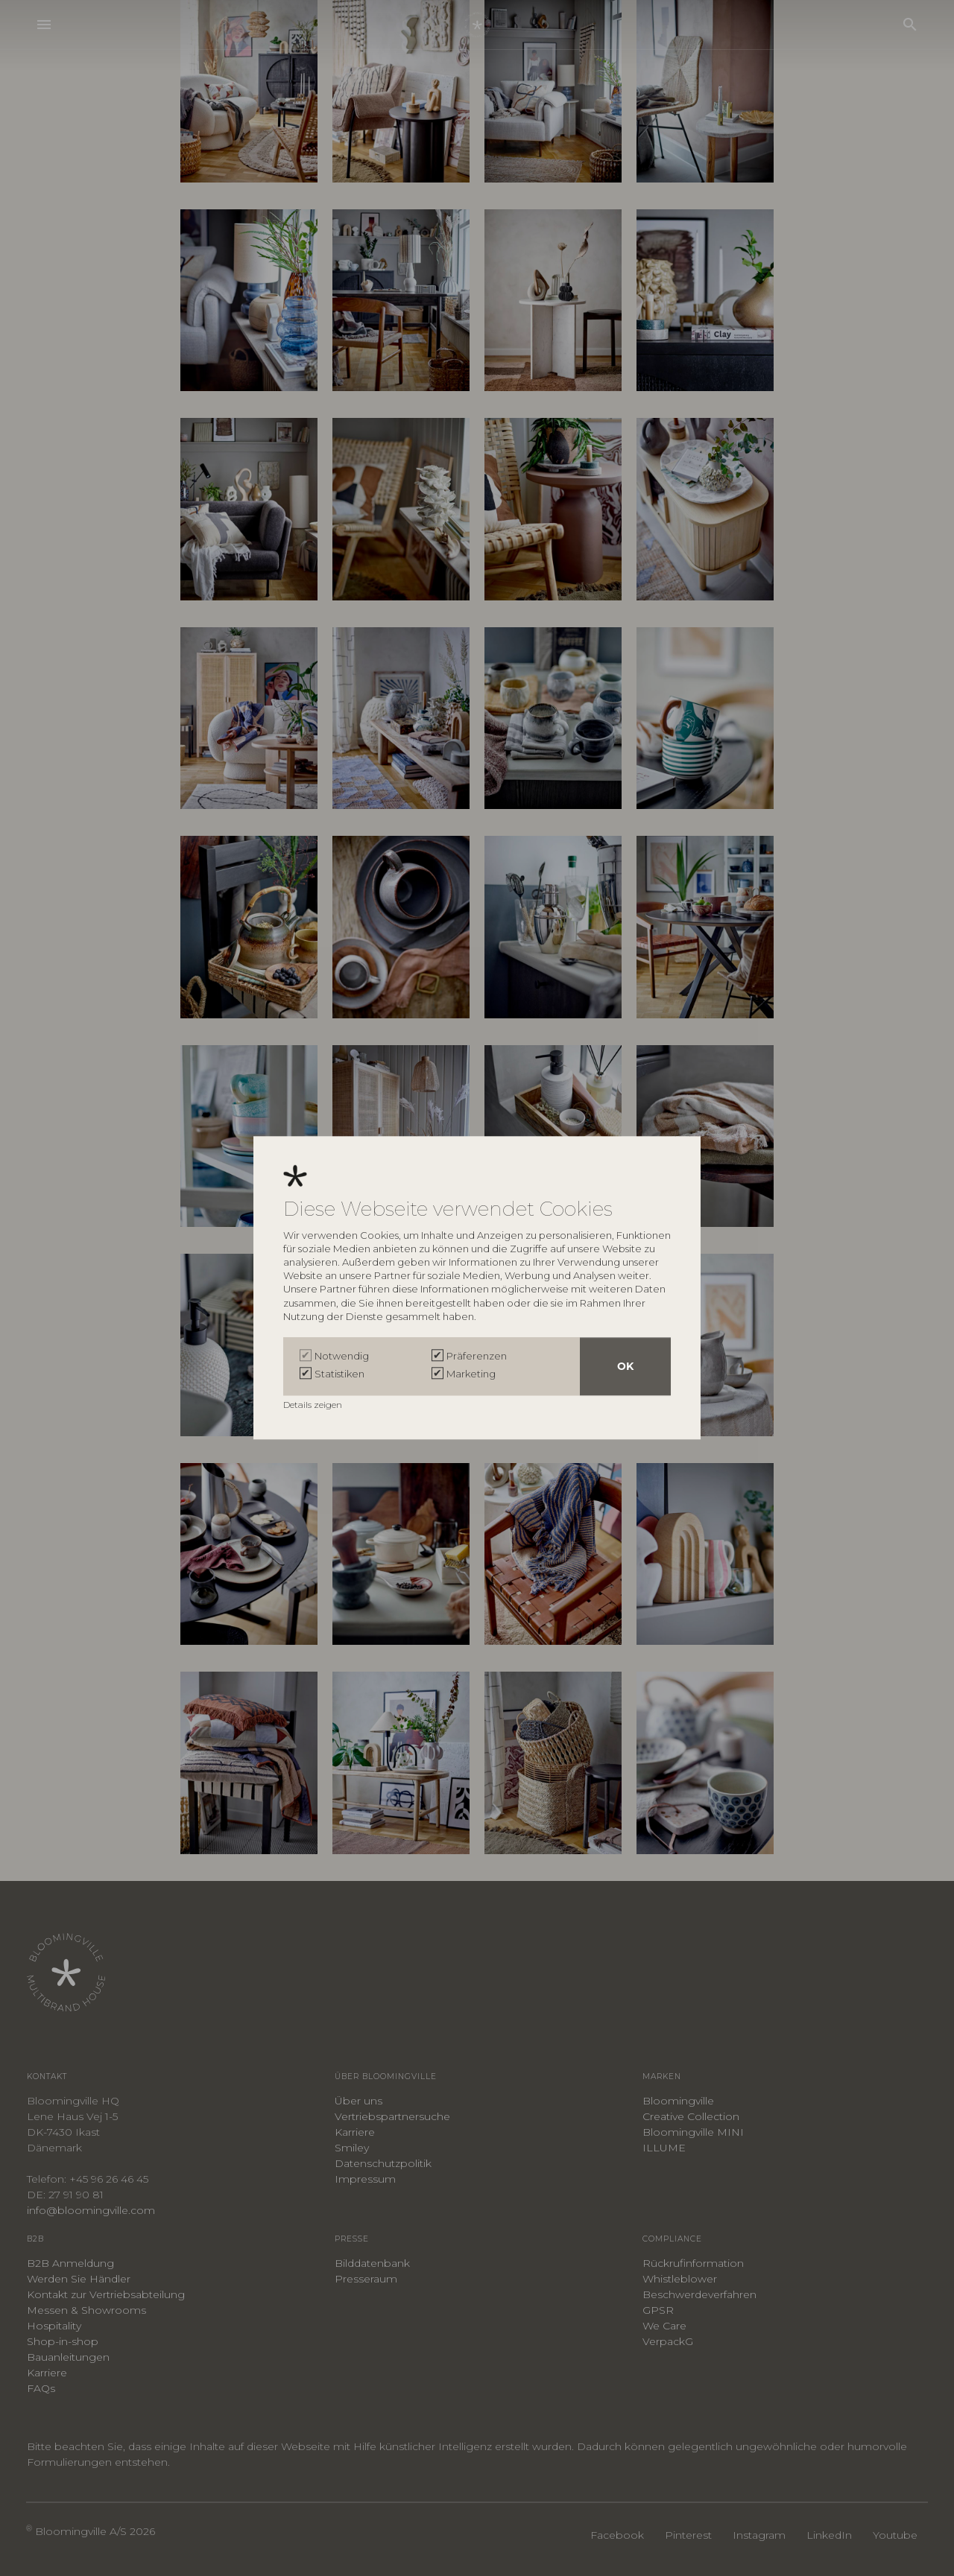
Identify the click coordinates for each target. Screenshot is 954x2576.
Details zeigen (313, 1405)
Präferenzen (476, 1356)
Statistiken (339, 1374)
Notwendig (342, 1356)
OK (625, 1367)
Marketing (471, 1374)
